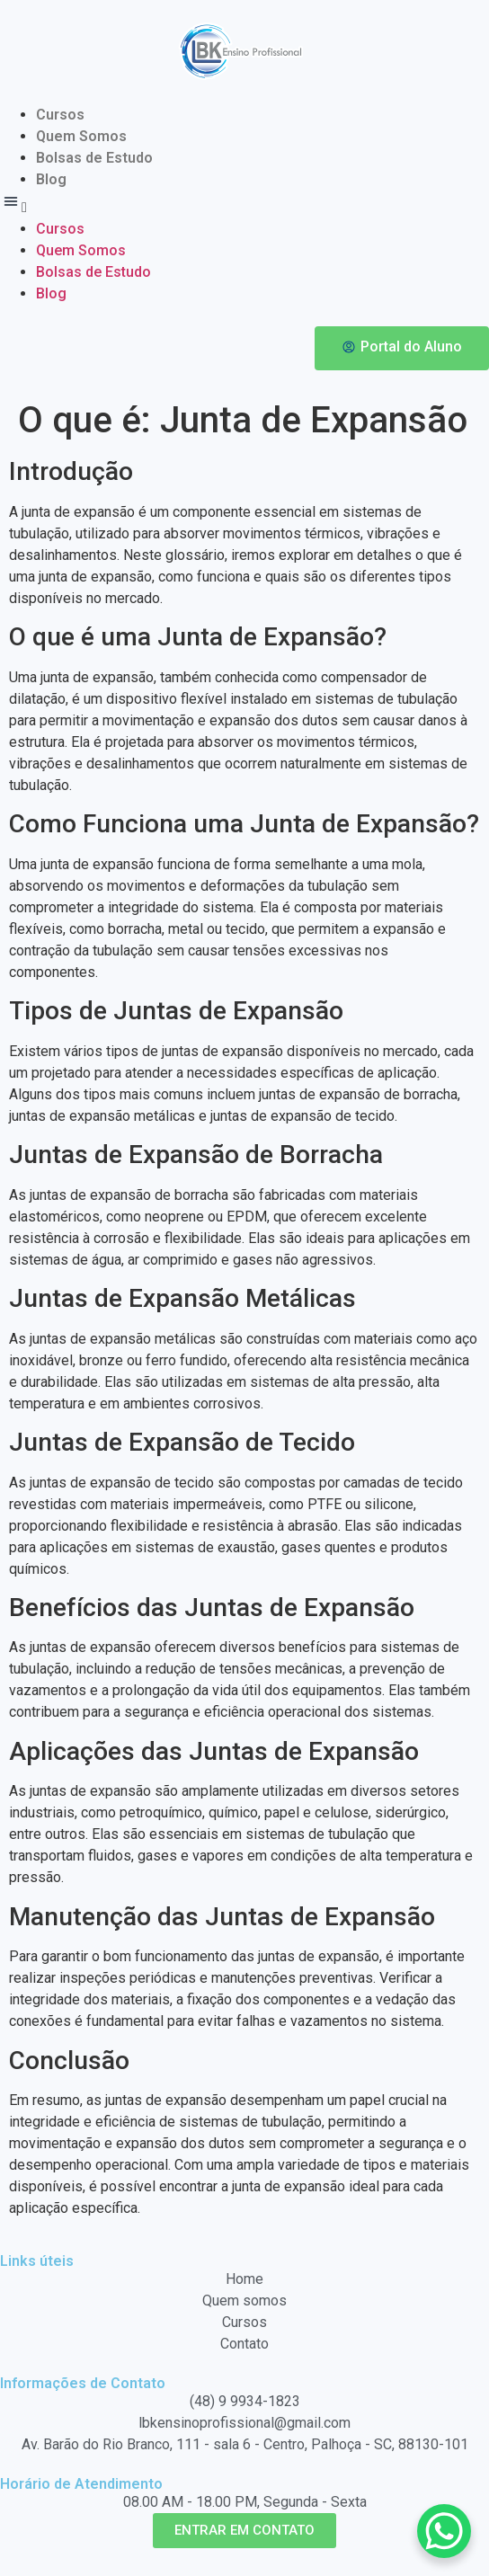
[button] (244, 204)
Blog (51, 179)
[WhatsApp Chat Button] (444, 2531)
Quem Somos (81, 136)
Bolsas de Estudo (94, 157)
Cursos (60, 114)
